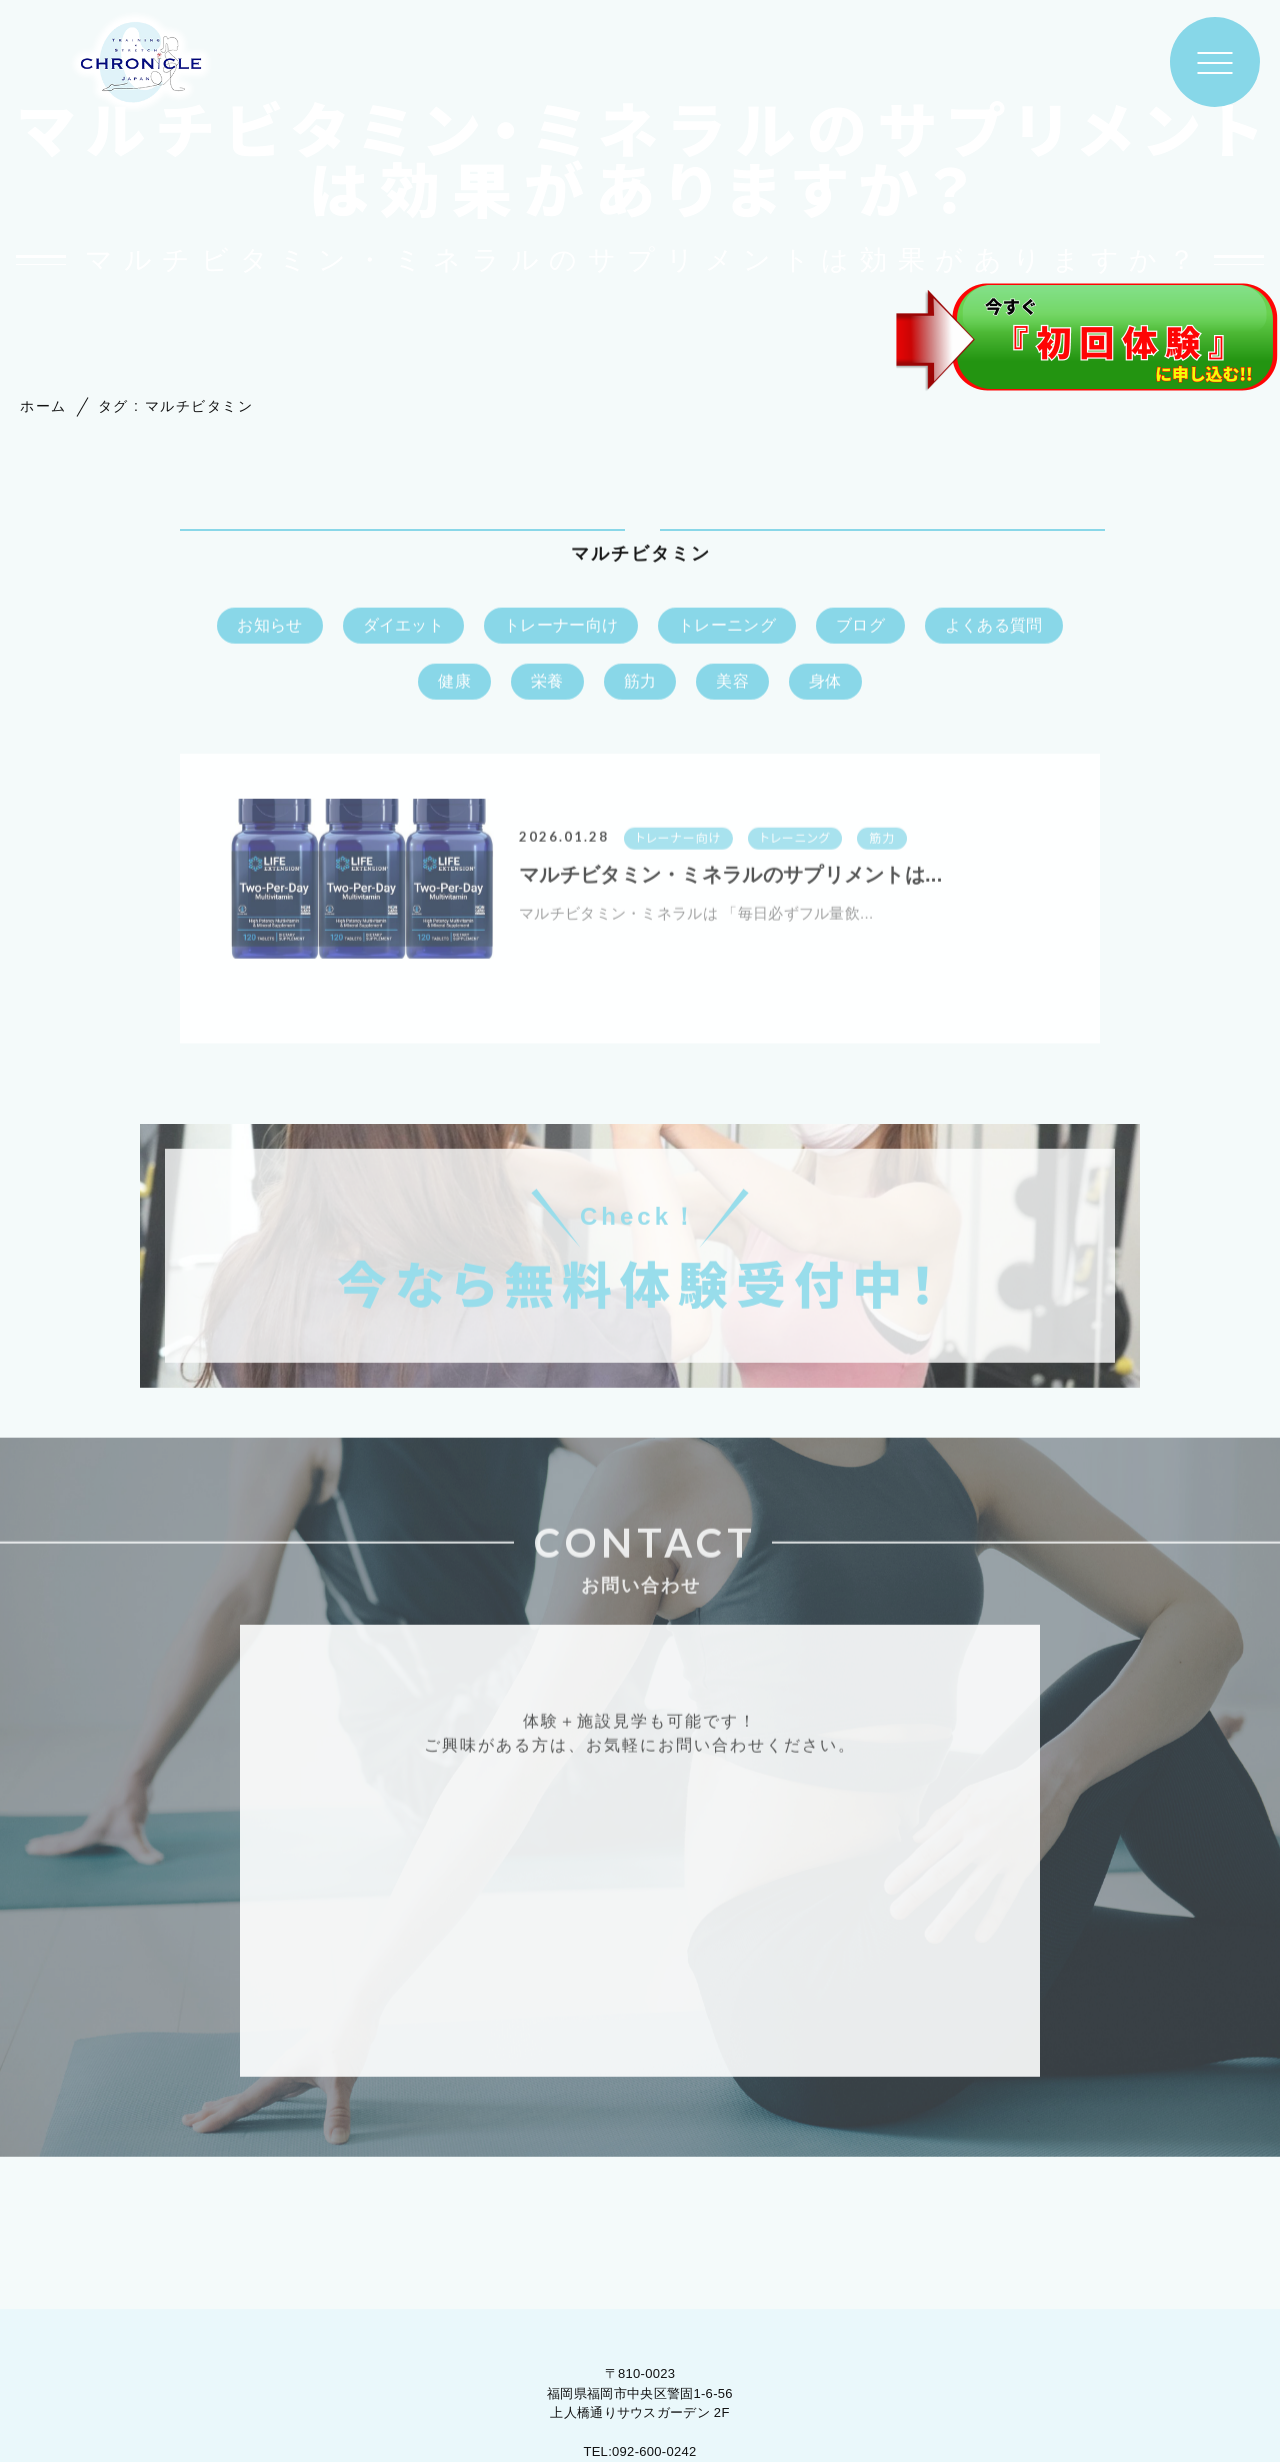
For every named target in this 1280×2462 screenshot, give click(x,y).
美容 (732, 682)
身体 (825, 682)
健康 (454, 682)
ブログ (860, 626)
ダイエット (404, 626)
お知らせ (269, 626)
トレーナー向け (561, 626)
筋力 (640, 682)
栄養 (547, 682)
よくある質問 (994, 626)
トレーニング (727, 626)
